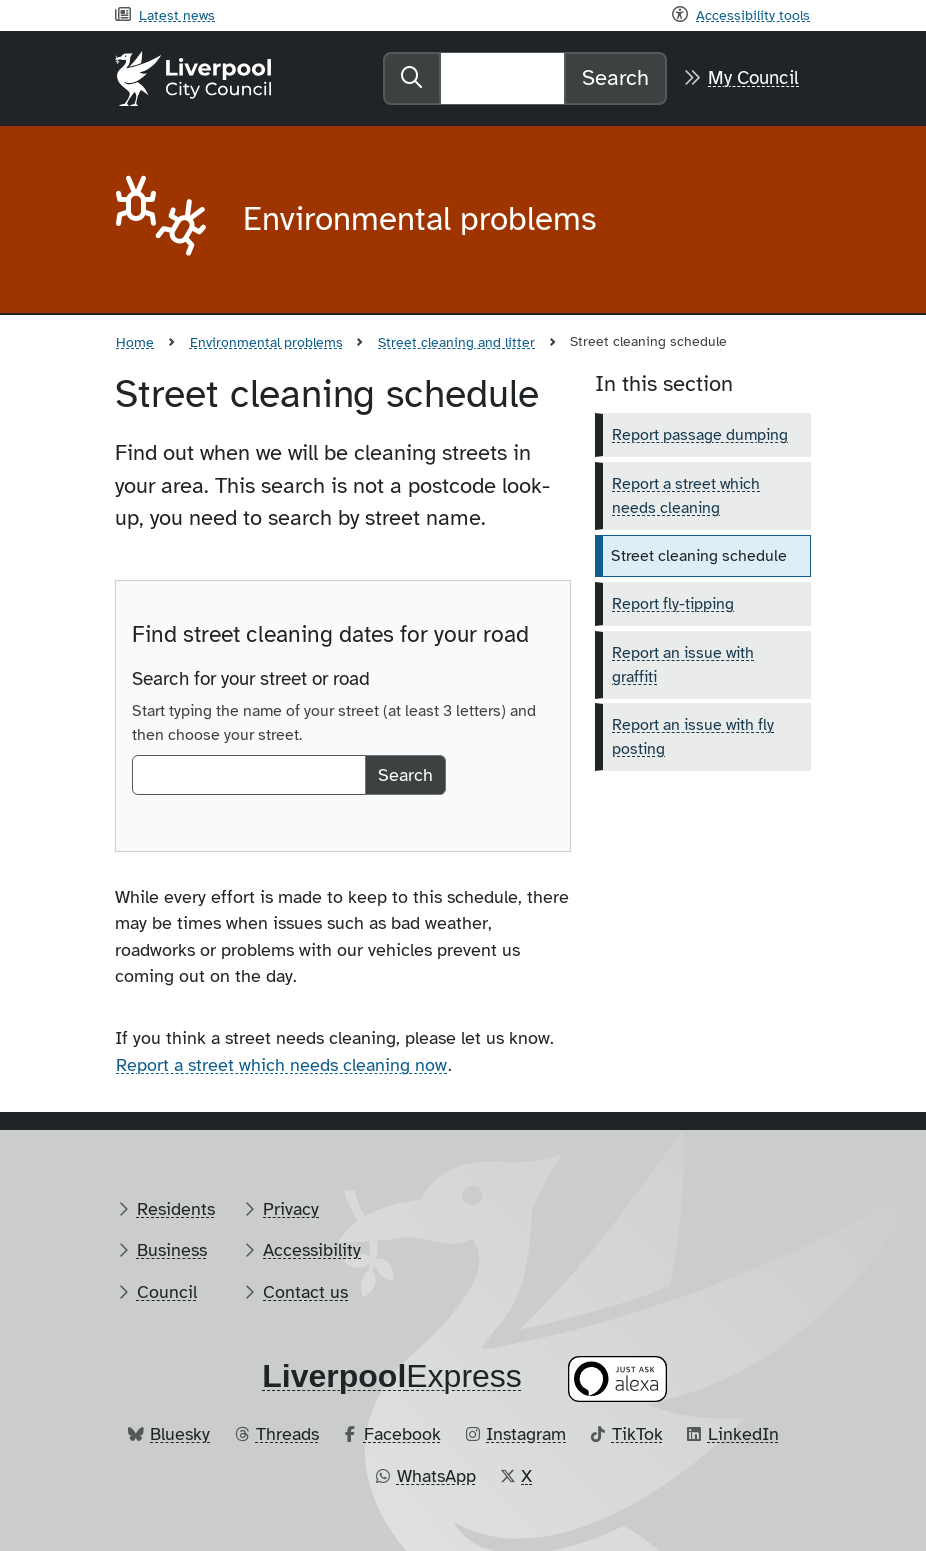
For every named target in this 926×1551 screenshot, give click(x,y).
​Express (392, 1376)
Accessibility (312, 1250)
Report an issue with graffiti (683, 665)
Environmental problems (266, 342)
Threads (287, 1434)
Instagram (526, 1434)
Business (172, 1250)
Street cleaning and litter (456, 342)
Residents (176, 1209)
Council (167, 1292)
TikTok (637, 1434)
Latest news (177, 15)
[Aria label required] (163, 220)
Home (135, 342)
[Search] (502, 78)
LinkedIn (743, 1434)
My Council (753, 78)
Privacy (291, 1209)
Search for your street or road (251, 679)
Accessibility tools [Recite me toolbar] (753, 15)
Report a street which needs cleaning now (281, 1065)
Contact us (305, 1292)
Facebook (402, 1434)
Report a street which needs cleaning (686, 496)
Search (615, 77)
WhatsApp (436, 1476)
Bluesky (180, 1434)
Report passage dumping (700, 435)
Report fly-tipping (673, 604)
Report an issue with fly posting (693, 737)
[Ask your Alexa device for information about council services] (618, 1379)
